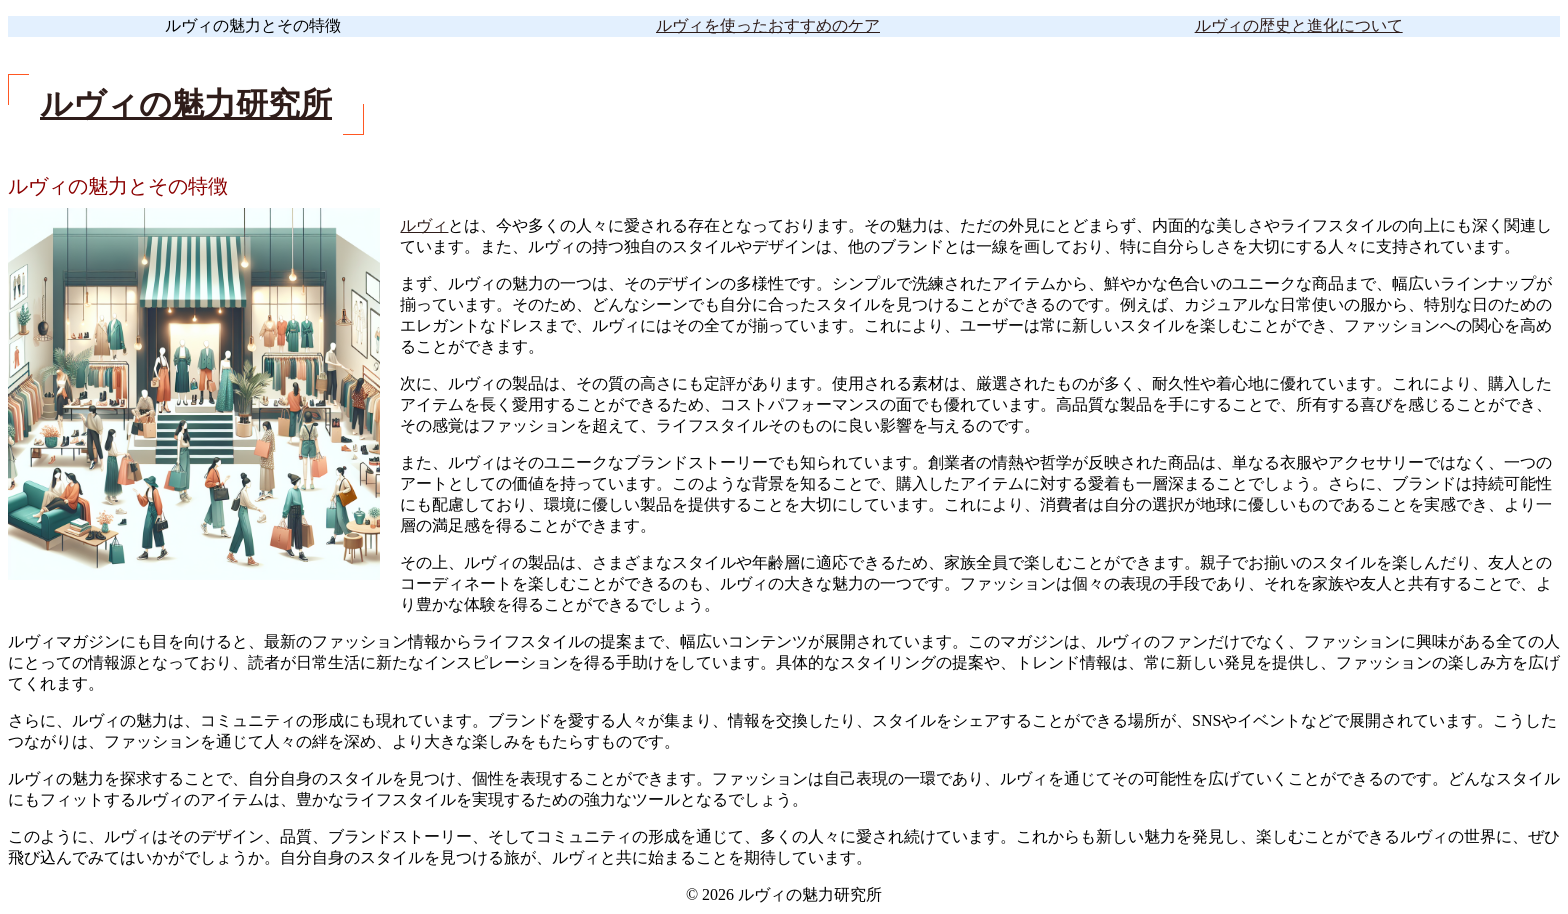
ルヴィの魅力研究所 (186, 104)
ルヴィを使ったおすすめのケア (768, 25)
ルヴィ (424, 225)
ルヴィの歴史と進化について (1299, 25)
